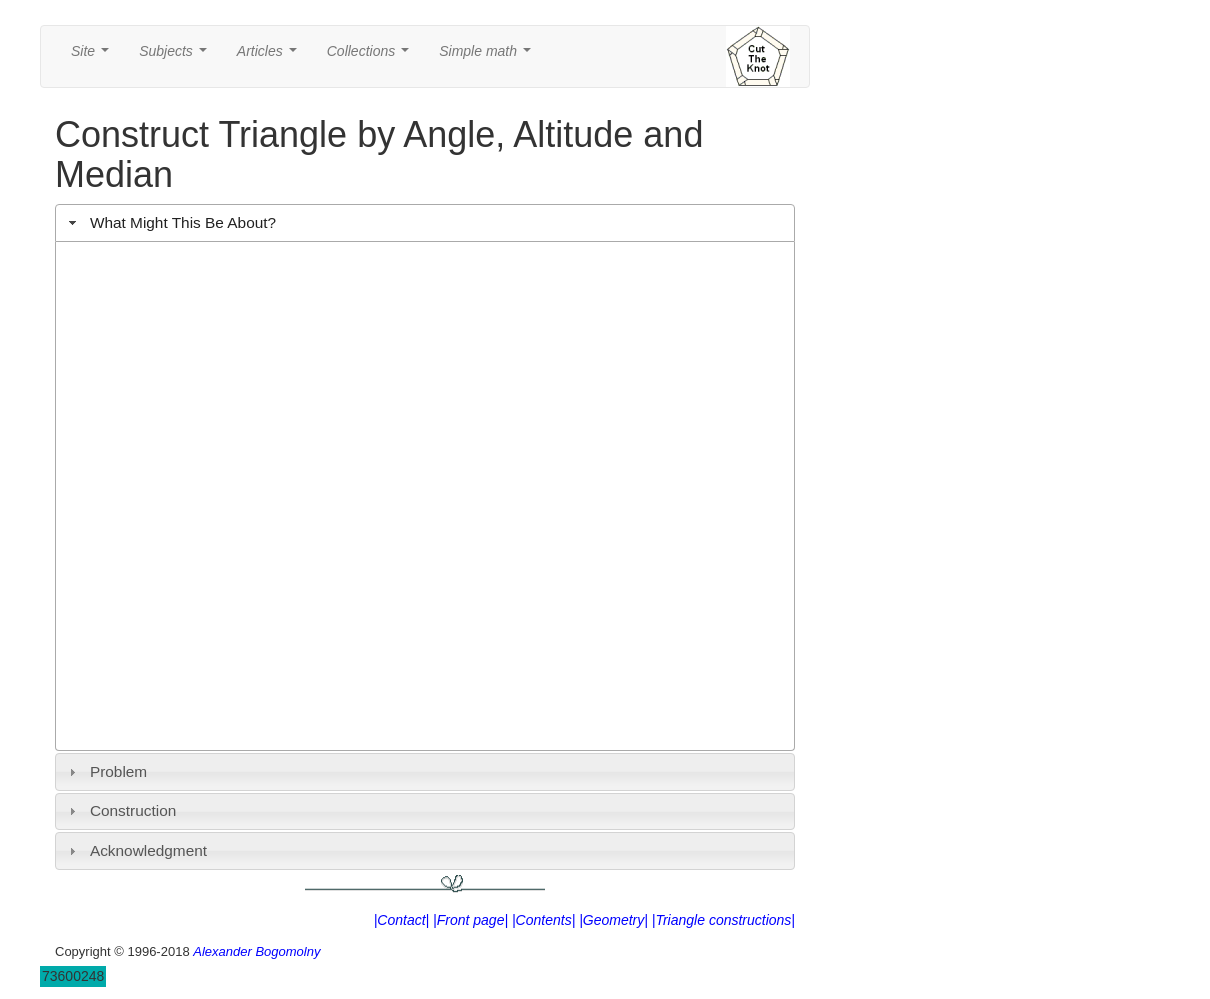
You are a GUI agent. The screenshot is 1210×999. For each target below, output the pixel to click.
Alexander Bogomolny (256, 951)
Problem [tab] (106, 771)
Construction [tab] (120, 810)
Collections (372, 56)
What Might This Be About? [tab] (170, 222)
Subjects (176, 56)
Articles (271, 56)
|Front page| (470, 920)
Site (94, 56)
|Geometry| (613, 920)
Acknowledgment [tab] (135, 850)
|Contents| (543, 920)
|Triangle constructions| (723, 920)
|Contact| (402, 920)
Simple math (488, 56)
